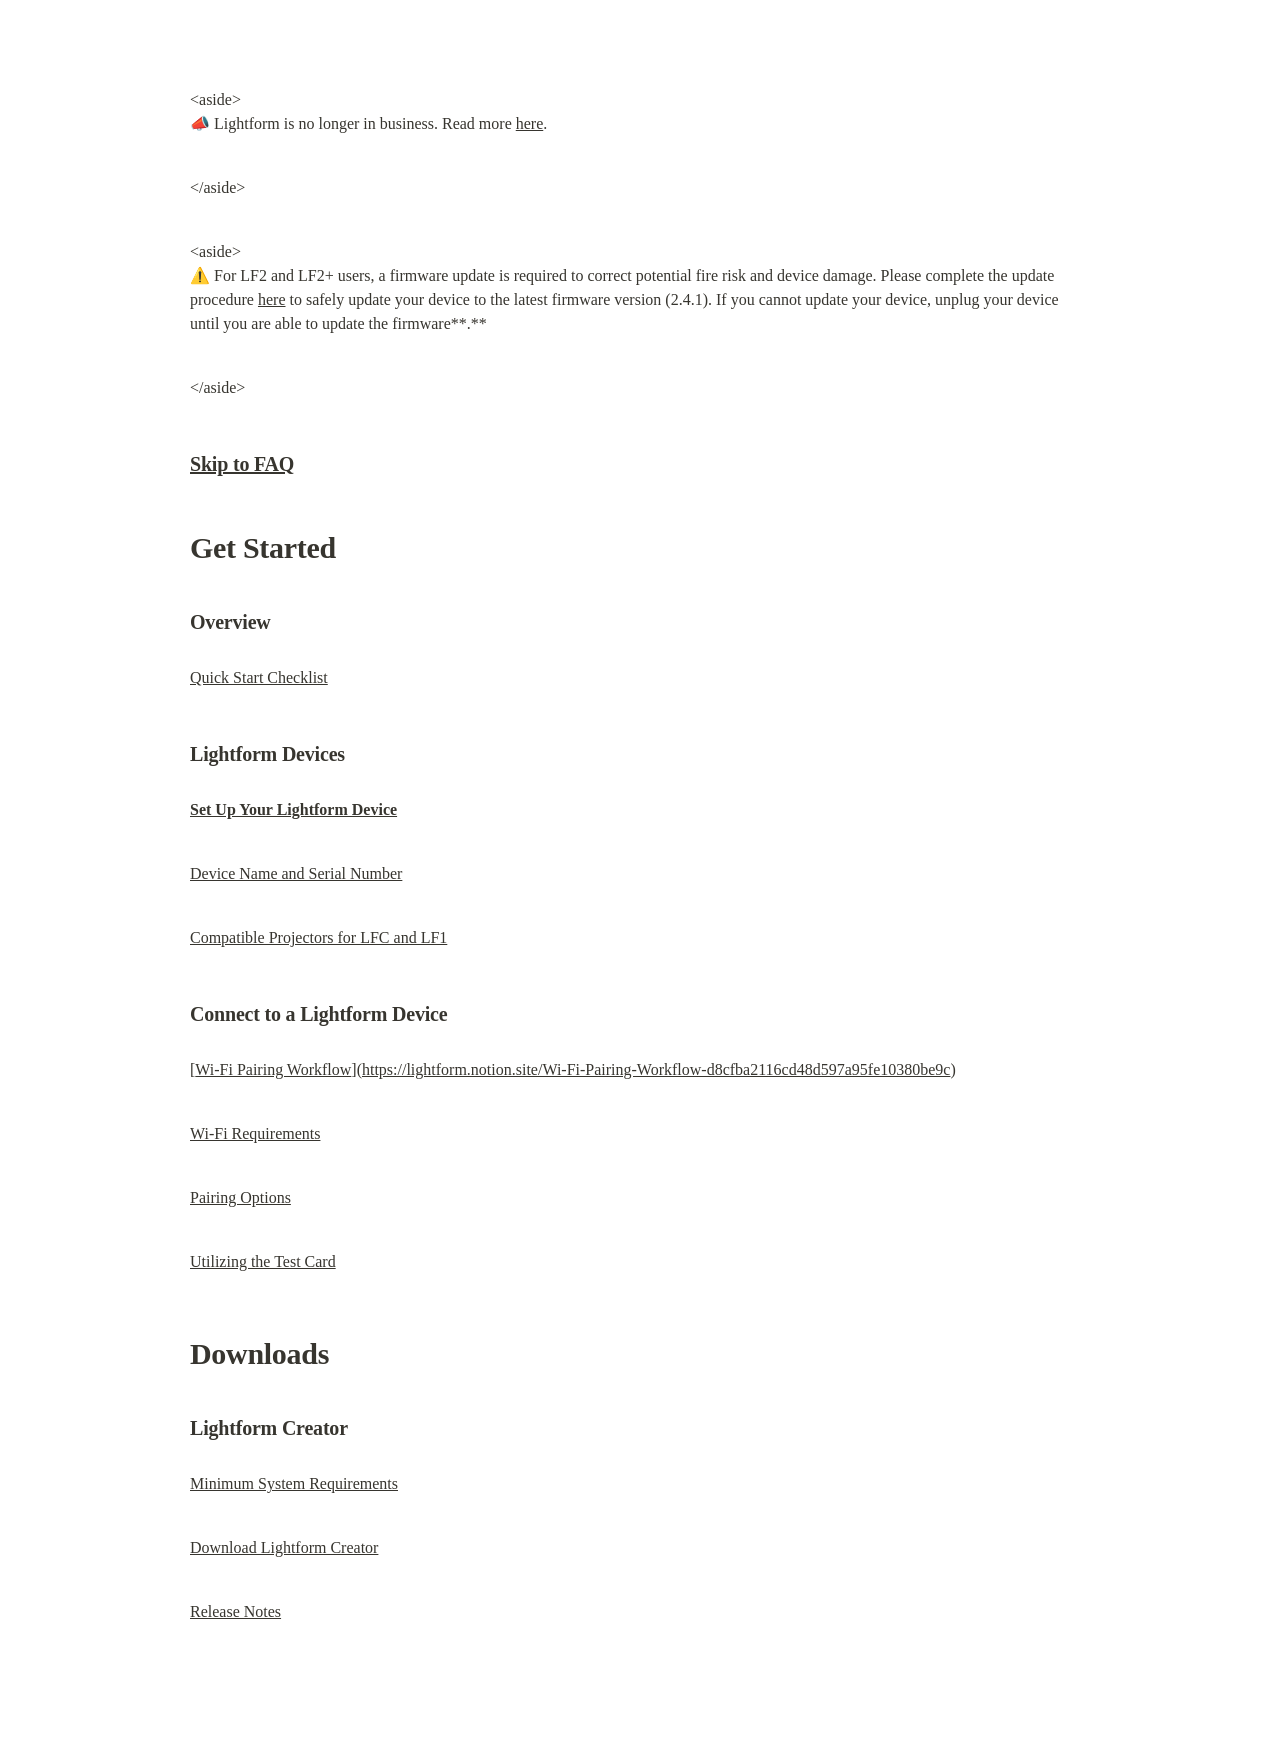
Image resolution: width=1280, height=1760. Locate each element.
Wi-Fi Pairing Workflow (273, 1069)
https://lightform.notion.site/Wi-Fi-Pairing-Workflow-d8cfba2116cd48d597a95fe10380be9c (656, 1069)
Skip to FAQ (242, 464)
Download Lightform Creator (284, 1547)
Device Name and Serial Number (296, 873)
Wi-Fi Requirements (255, 1133)
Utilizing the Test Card (263, 1261)
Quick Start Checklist (259, 677)
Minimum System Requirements (294, 1483)
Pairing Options (240, 1197)
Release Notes (235, 1611)
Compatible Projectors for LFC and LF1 (318, 937)
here (530, 123)
